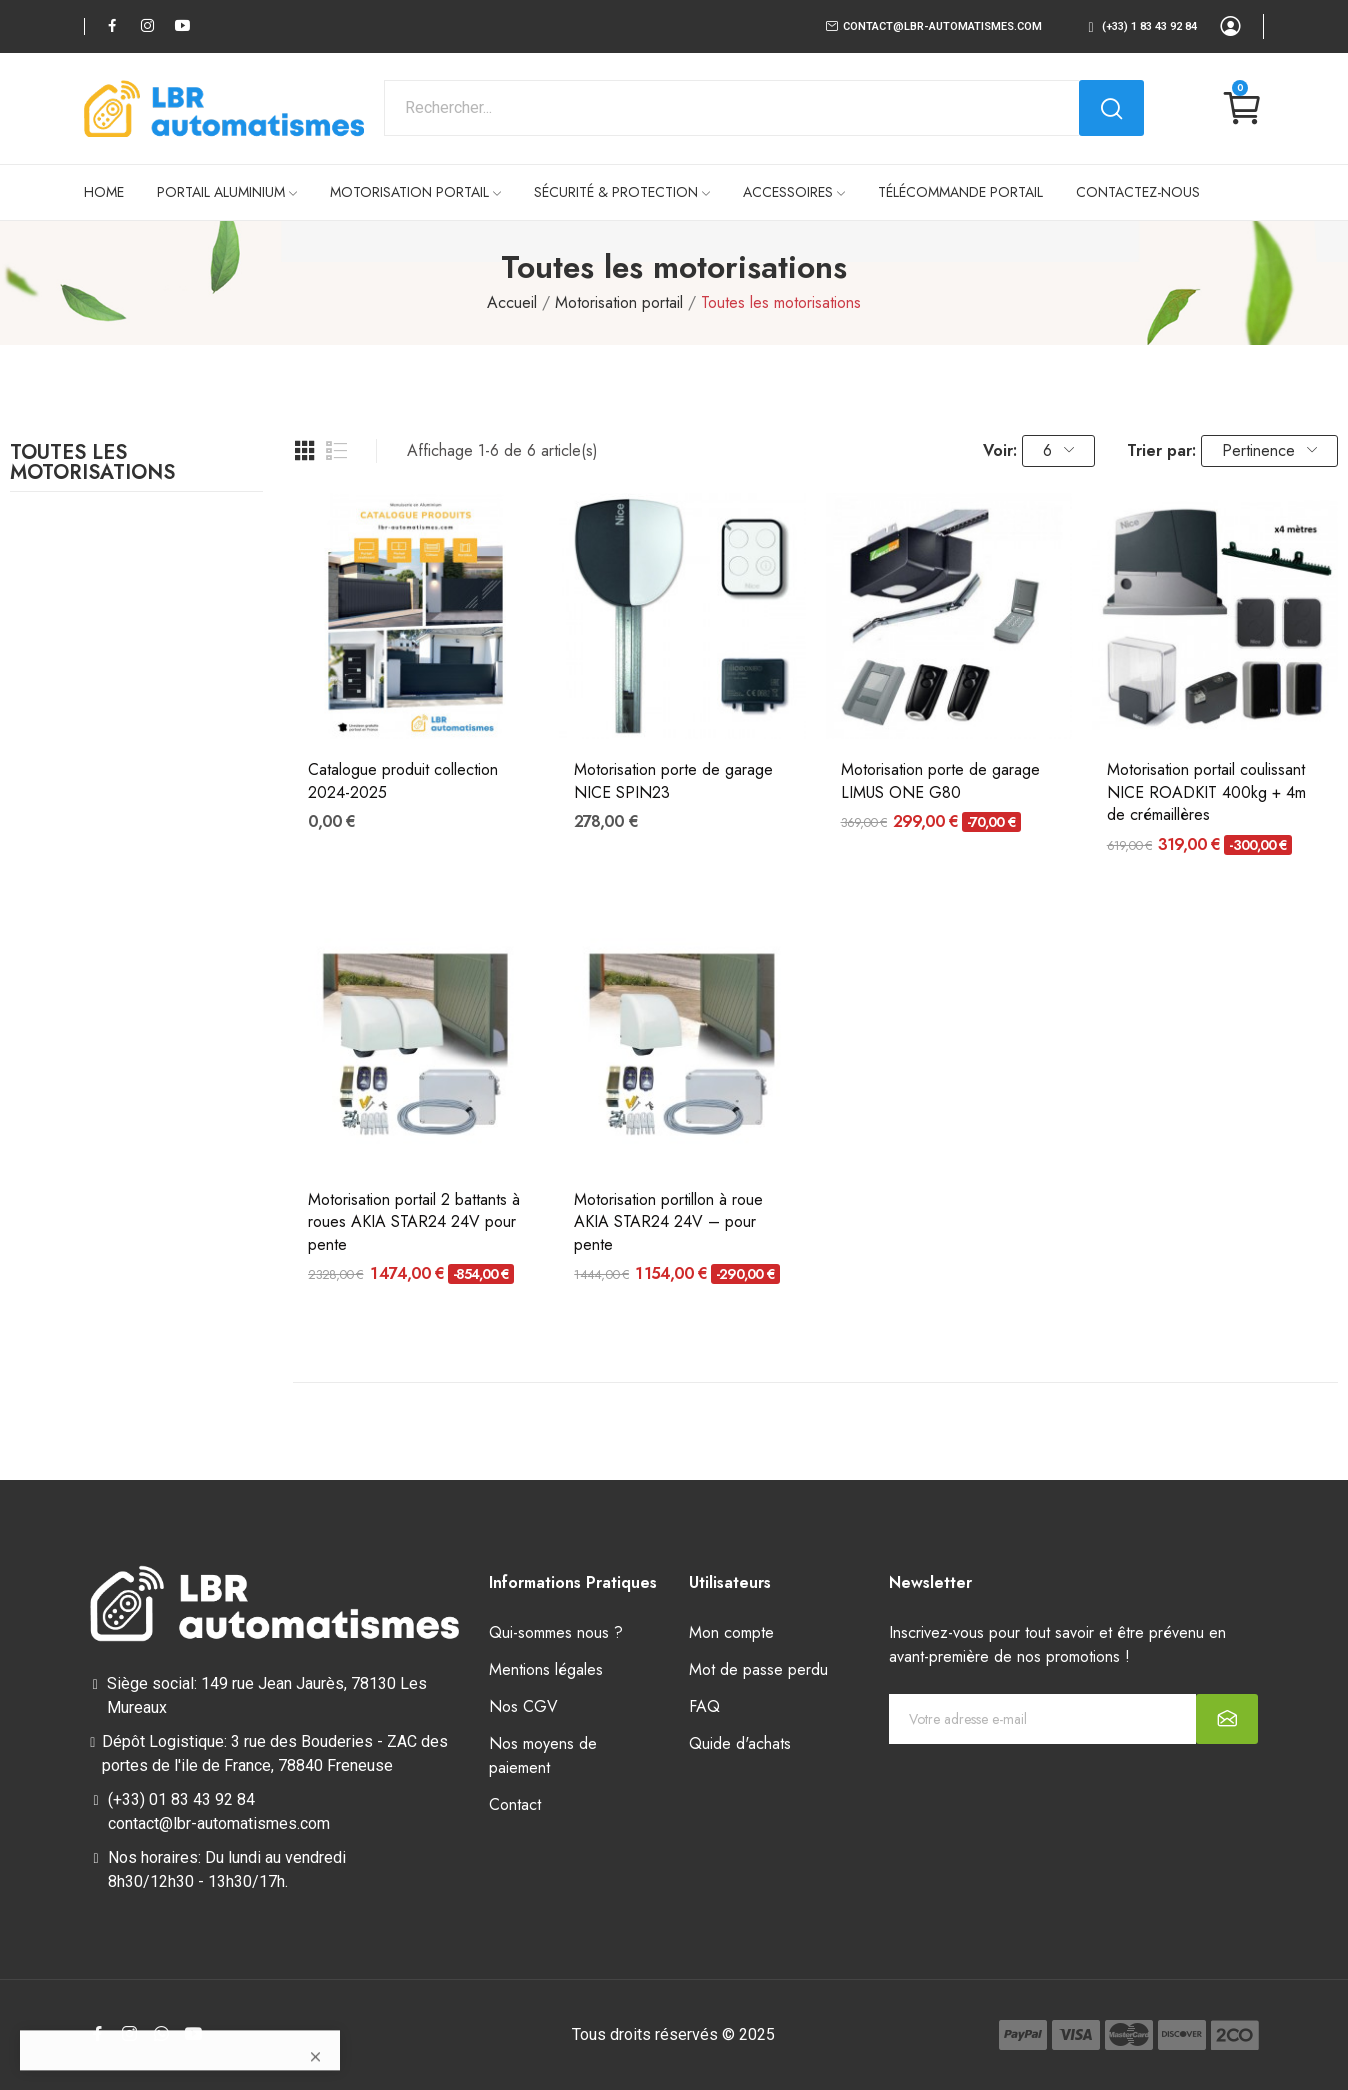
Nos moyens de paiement (543, 1755)
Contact (515, 1804)
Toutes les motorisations (92, 465)
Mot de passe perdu (758, 1669)
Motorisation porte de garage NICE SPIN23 (673, 781)
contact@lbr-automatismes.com (942, 26)
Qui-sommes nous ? (556, 1632)
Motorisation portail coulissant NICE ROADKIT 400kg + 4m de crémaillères (1206, 792)
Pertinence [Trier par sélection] (1269, 450)
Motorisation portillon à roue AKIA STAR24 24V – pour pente (668, 1222)
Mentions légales (546, 1669)
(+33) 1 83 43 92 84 (1149, 26)
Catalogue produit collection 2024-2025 (403, 781)
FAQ (704, 1706)
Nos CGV (523, 1706)
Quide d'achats (740, 1743)
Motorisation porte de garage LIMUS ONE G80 (940, 781)
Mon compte (731, 1632)
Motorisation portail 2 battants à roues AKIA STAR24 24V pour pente (414, 1222)
